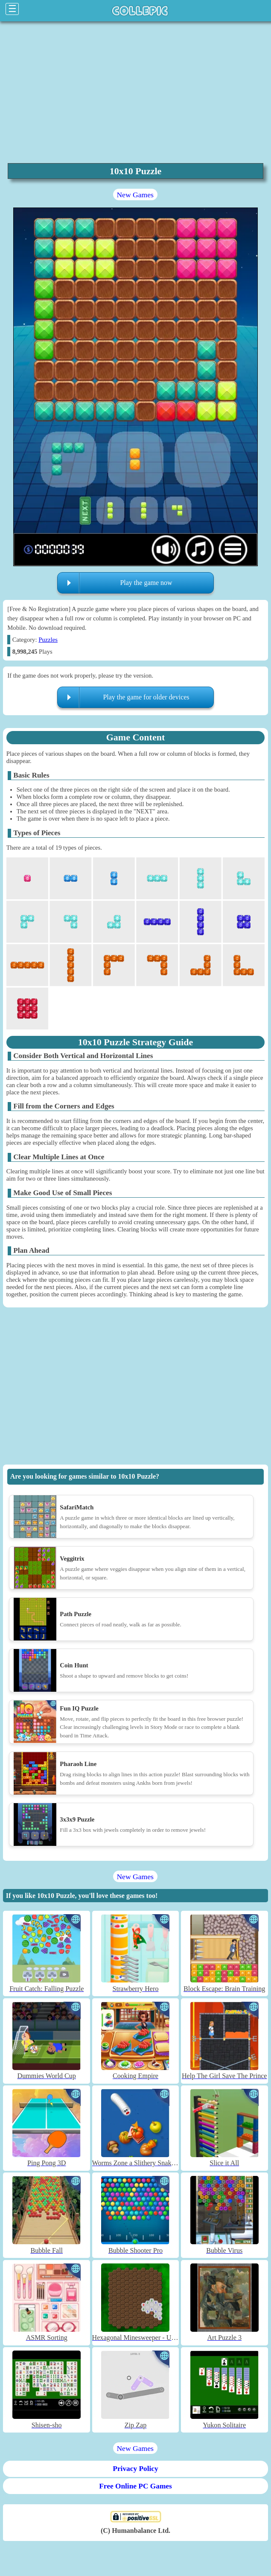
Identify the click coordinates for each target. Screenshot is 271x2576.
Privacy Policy (135, 2469)
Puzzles (48, 639)
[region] (135, 91)
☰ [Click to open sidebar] (12, 8)
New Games (135, 194)
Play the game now (146, 582)
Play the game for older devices (146, 697)
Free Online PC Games (135, 2486)
